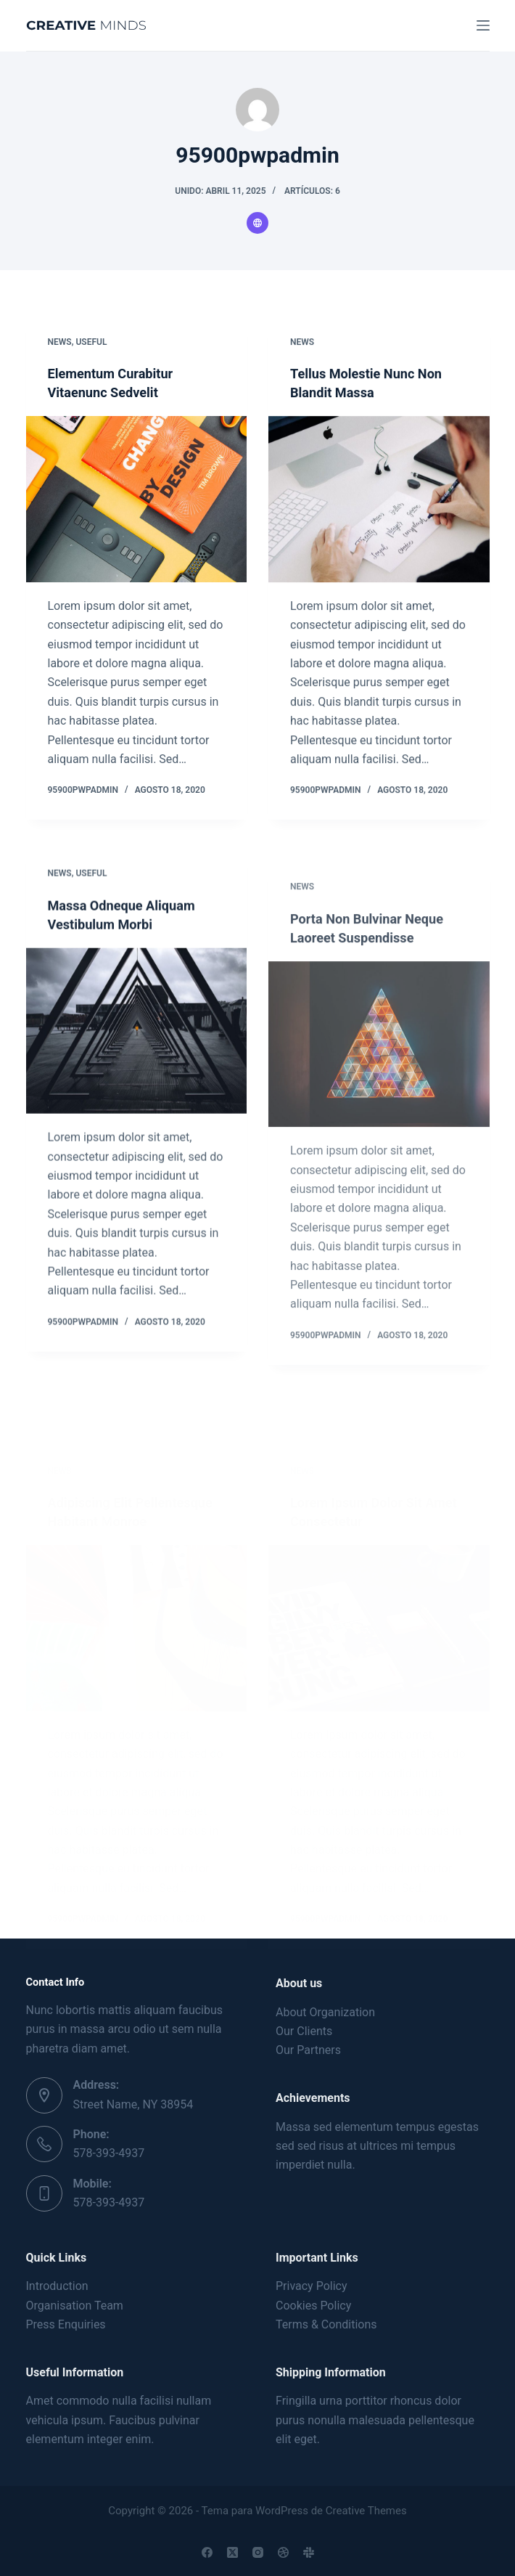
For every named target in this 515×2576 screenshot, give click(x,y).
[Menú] (483, 25)
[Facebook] (207, 2552)
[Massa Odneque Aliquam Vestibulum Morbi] (136, 1092)
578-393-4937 (109, 2154)
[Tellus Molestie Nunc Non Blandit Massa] (379, 502)
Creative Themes (366, 2510)
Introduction (57, 2287)
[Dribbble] (283, 2552)
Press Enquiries (66, 2324)
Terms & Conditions (326, 2324)
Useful (91, 342)
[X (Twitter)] (232, 2552)
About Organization (325, 2012)
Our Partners (308, 2051)
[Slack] (308, 2552)
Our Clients (304, 2031)
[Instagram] (257, 2552)
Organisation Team (74, 2305)
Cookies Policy (313, 2305)
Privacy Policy (311, 2287)
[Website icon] (257, 223)
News (60, 342)
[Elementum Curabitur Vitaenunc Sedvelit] (136, 499)
